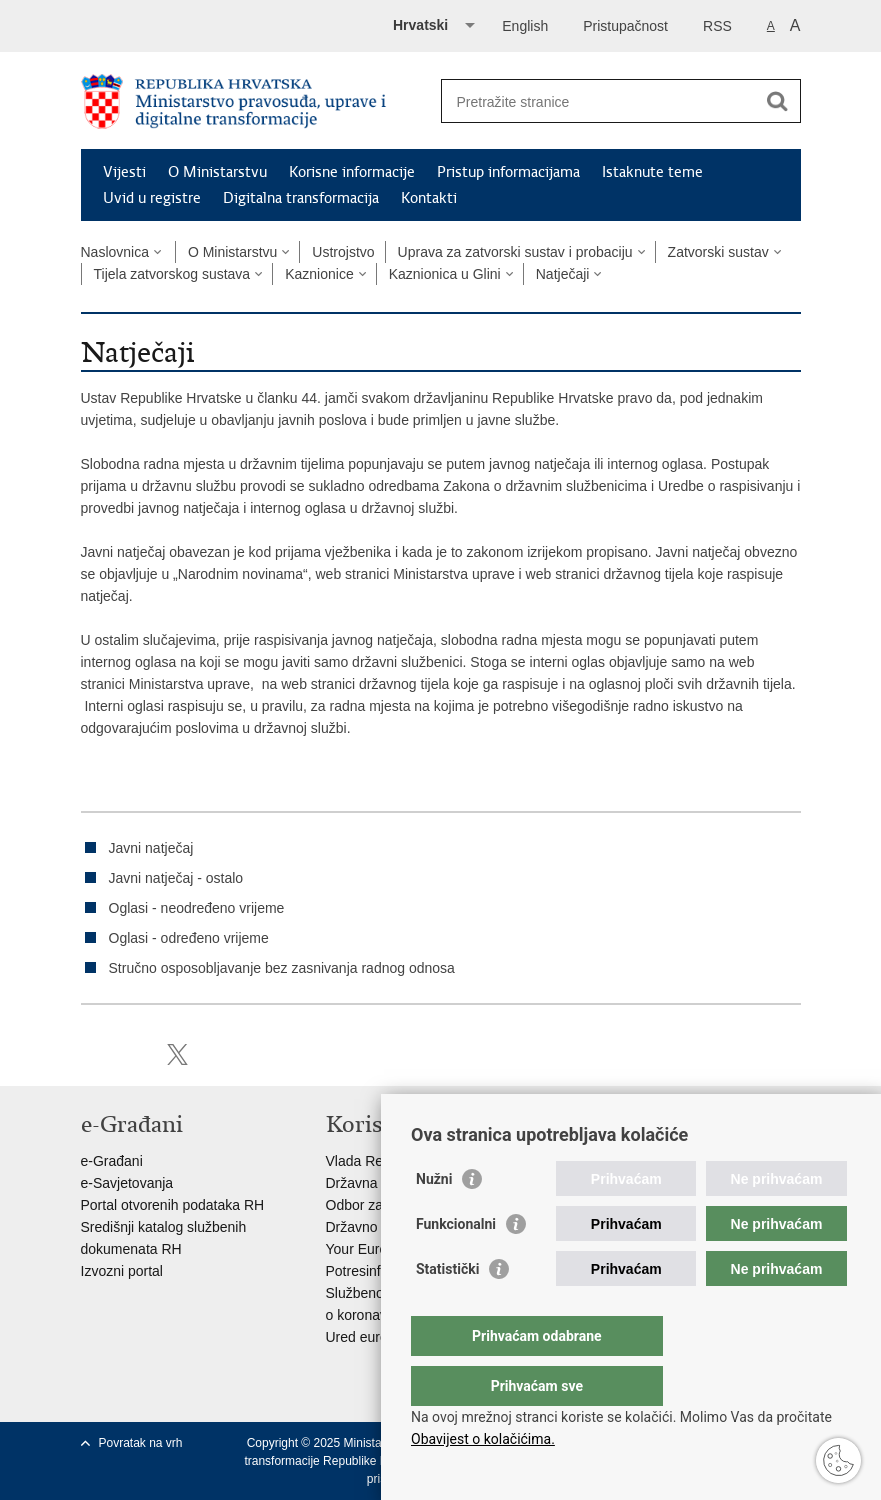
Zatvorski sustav (718, 252)
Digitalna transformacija (301, 198)
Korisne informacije (352, 172)
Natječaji (563, 274)
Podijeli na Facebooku (134, 1054)
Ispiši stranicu (91, 1054)
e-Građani (112, 1161)
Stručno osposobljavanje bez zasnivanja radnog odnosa (282, 968)
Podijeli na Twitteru (177, 1054)
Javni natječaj (151, 848)
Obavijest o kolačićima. (483, 1439)
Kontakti (429, 198)
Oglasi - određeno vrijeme (189, 938)
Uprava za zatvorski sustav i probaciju (515, 252)
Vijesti (124, 172)
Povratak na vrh (141, 1443)
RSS (717, 26)
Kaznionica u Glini (445, 274)
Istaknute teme (652, 172)
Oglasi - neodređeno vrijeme (197, 908)
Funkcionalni (456, 1264)
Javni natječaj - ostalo (176, 878)
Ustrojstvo (343, 252)
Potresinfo (357, 1271)
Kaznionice (319, 274)
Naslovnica (115, 252)
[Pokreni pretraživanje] (778, 101)
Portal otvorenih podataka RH (173, 1205)
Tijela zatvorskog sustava (172, 274)
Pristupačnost (625, 26)
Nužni (434, 1219)
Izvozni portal (122, 1271)
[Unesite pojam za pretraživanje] (599, 101)
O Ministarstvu (217, 172)
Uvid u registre (152, 198)
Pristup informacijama (508, 172)
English (525, 26)
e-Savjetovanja (127, 1183)
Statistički (447, 1309)
